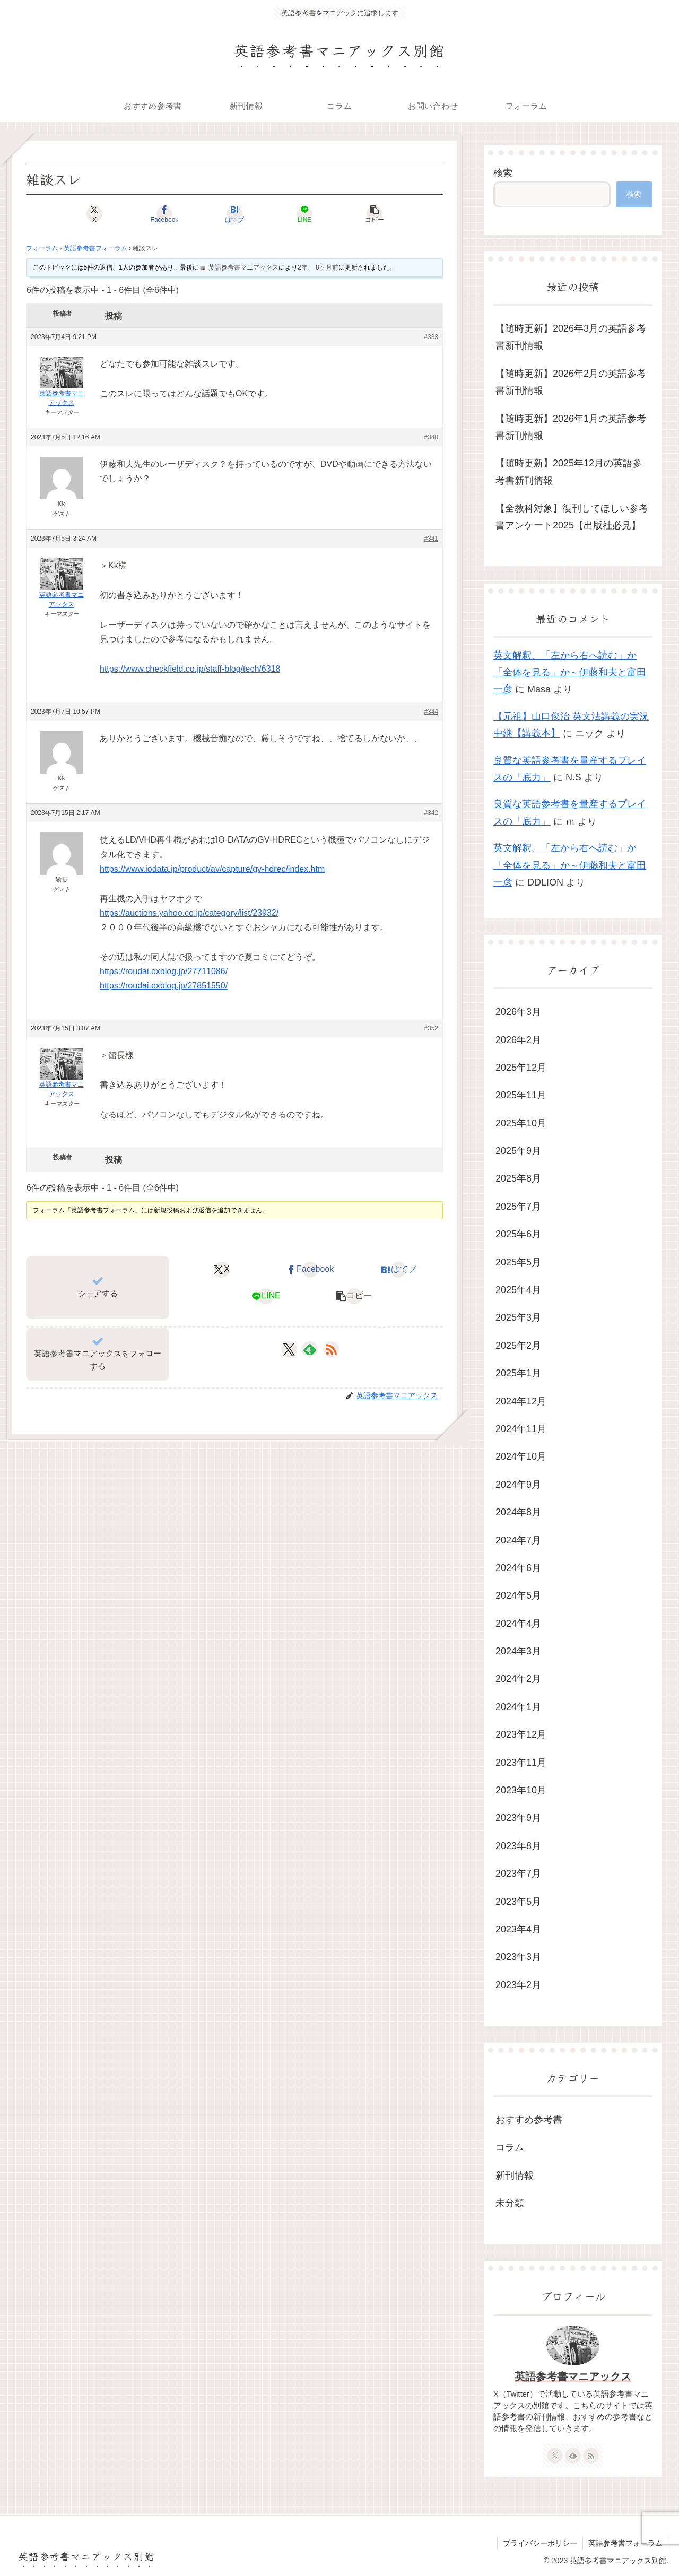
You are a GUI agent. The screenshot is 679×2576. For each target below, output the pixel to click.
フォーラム (42, 248)
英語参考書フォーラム (95, 248)
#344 (431, 711)
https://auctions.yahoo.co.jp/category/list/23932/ (189, 912)
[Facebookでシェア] (164, 213)
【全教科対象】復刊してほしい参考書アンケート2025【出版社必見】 (571, 517)
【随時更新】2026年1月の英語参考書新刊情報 (570, 427)
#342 (431, 813)
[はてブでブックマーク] (234, 213)
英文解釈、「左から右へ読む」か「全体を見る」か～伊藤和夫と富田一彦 (569, 672)
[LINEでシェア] (304, 213)
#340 (431, 437)
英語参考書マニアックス (573, 2376)
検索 (502, 173)
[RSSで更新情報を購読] (331, 1349)
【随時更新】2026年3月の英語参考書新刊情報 (570, 337)
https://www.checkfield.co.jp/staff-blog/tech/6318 (190, 668)
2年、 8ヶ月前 (318, 267)
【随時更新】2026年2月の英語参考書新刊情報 (570, 382)
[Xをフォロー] (289, 1349)
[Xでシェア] (94, 213)
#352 (431, 1028)
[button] (374, 213)
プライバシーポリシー (540, 2543)
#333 (431, 337)
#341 (431, 538)
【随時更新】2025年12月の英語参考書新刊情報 (568, 471)
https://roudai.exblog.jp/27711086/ (164, 971)
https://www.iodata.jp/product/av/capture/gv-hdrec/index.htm (212, 868)
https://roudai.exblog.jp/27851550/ (164, 985)
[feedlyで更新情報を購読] (309, 1349)
